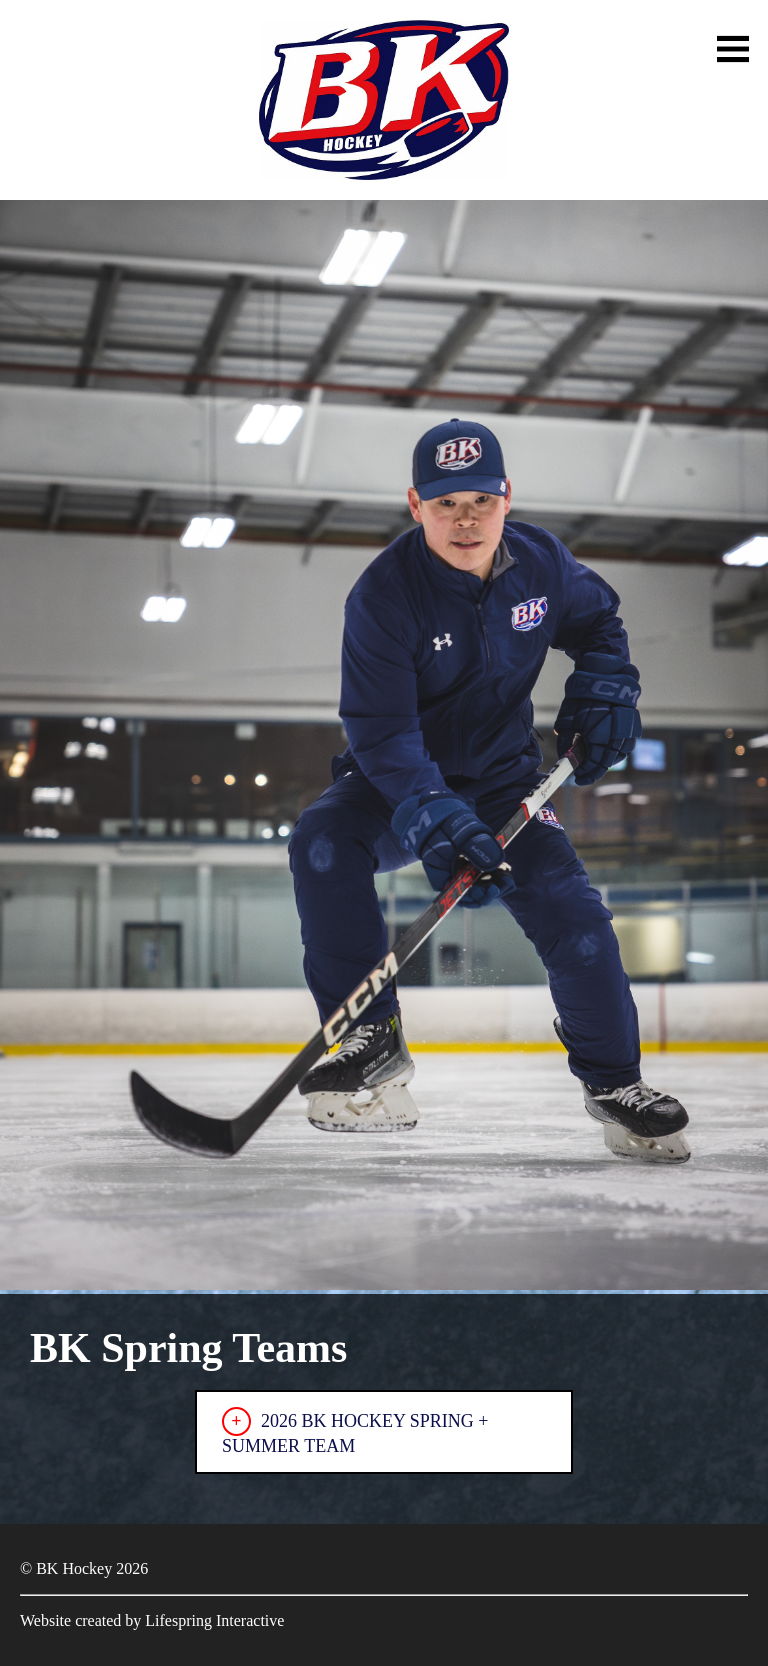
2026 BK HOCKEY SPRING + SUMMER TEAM (355, 1431)
